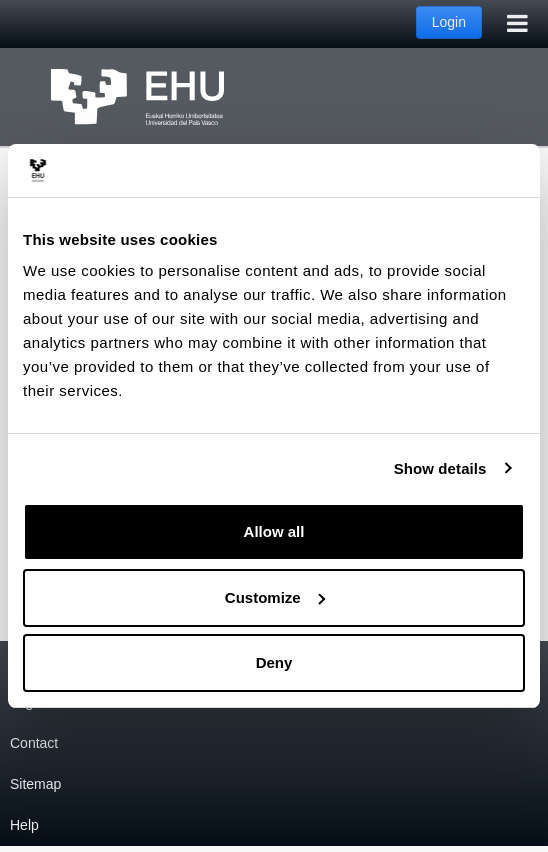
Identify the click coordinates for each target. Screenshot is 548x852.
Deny (274, 662)
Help (24, 825)
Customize (275, 597)
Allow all (274, 531)
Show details (440, 468)
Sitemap (35, 784)
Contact (34, 743)
